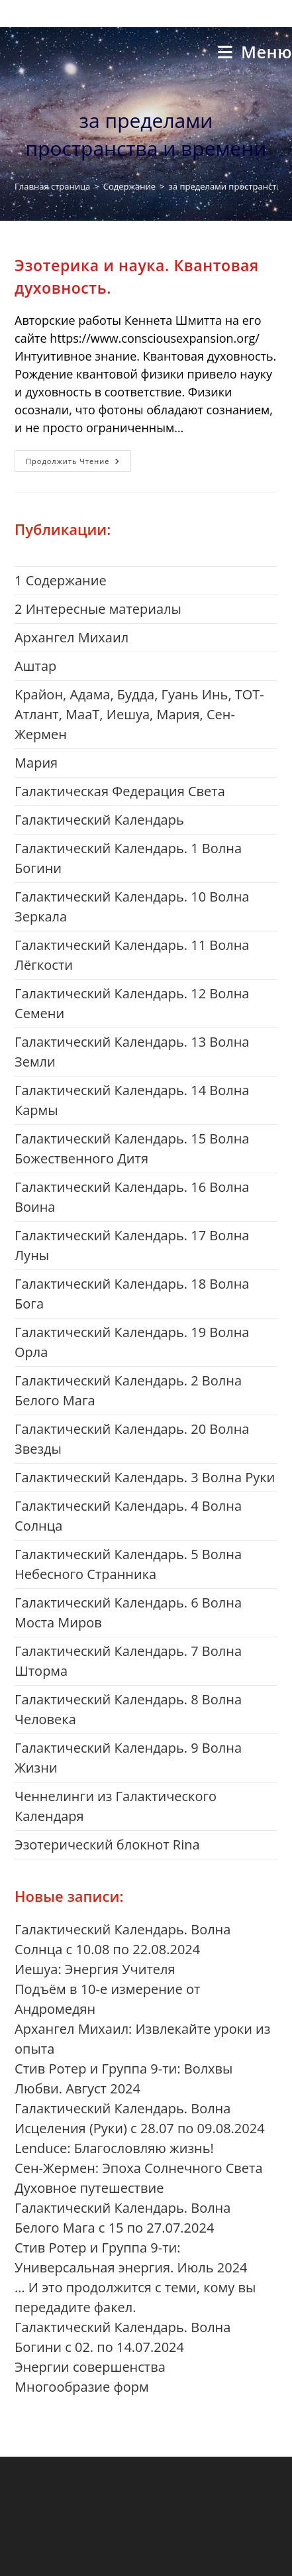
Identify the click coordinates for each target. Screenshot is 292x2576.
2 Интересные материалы (98, 609)
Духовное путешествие (89, 2188)
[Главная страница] (52, 186)
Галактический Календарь (99, 820)
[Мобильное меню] (255, 51)
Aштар (35, 666)
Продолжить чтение (78, 463)
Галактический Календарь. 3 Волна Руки (145, 1477)
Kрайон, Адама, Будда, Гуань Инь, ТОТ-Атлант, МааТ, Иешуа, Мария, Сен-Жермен (139, 714)
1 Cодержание (61, 580)
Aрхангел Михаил (71, 637)
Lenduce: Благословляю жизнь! (114, 2148)
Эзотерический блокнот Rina (107, 1844)
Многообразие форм (82, 2387)
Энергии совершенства (90, 2367)
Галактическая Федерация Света (120, 791)
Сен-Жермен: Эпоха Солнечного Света (139, 2168)
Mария (36, 763)
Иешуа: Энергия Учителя (95, 1969)
